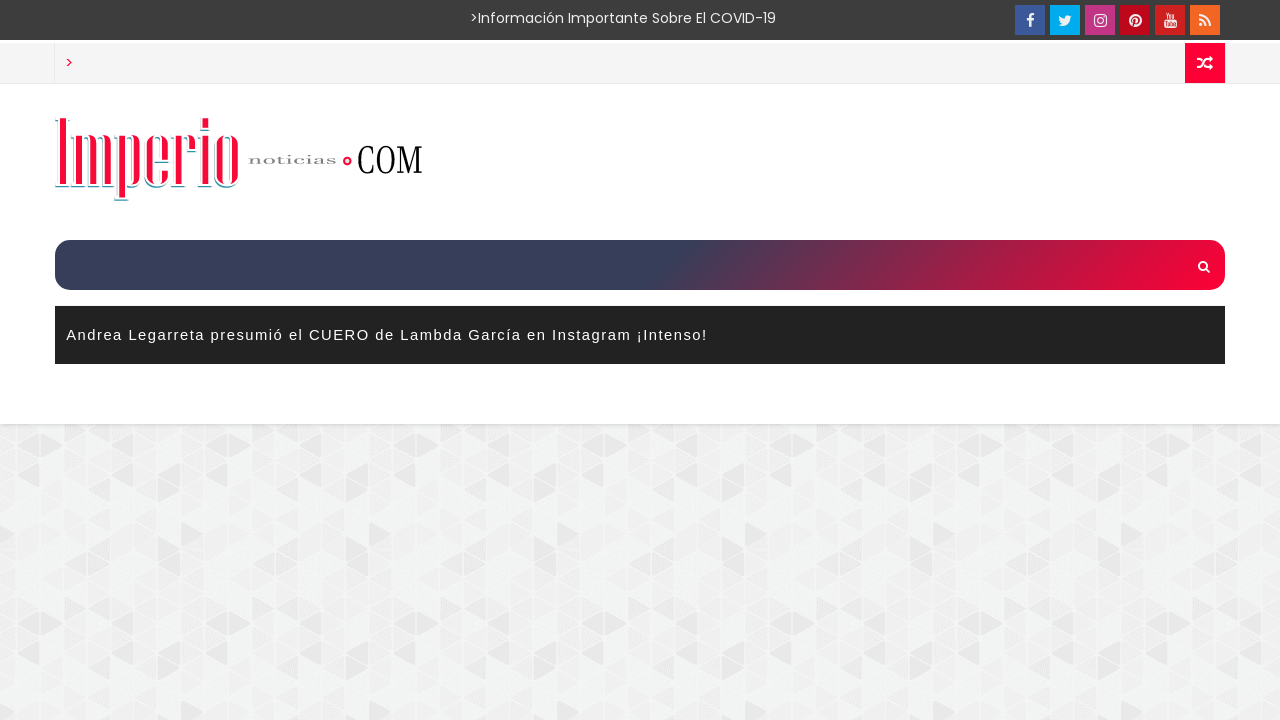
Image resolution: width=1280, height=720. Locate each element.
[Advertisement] (859, 161)
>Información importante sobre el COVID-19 (545, 18)
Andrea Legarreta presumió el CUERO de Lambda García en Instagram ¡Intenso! (386, 335)
